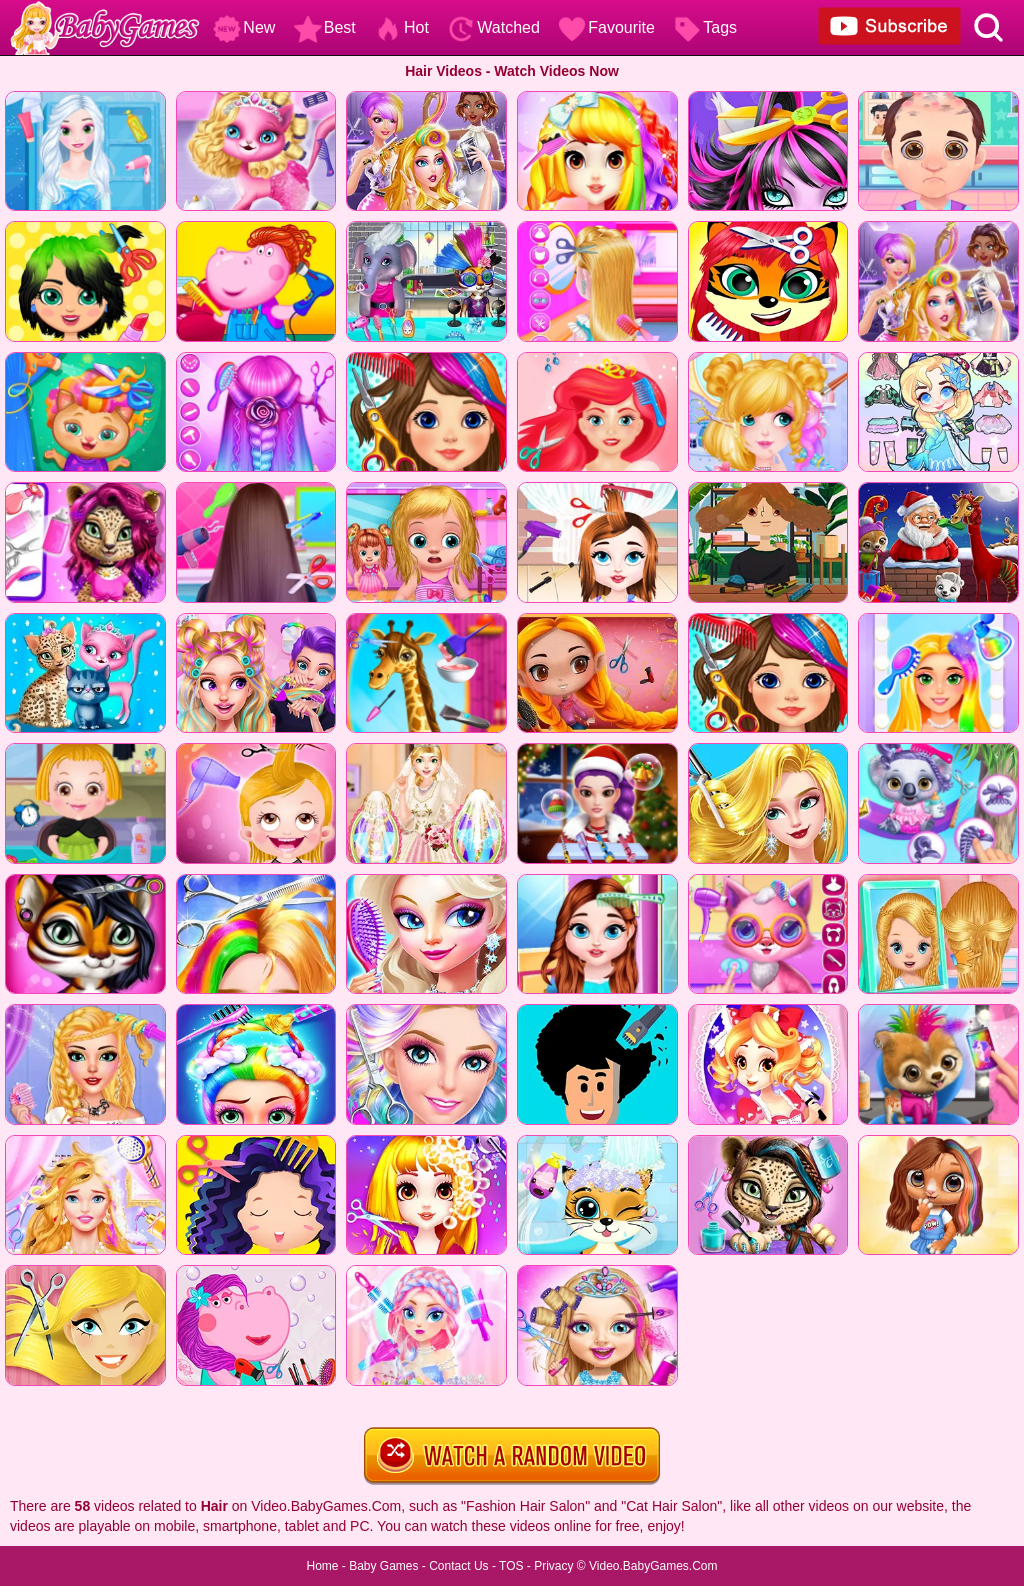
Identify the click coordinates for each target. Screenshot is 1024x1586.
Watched (493, 27)
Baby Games (383, 1566)
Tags (705, 27)
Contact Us (458, 1566)
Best (325, 27)
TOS (511, 1566)
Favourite (606, 27)
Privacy (553, 1566)
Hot (401, 27)
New (244, 27)
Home (322, 1566)
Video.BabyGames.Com (653, 1566)
